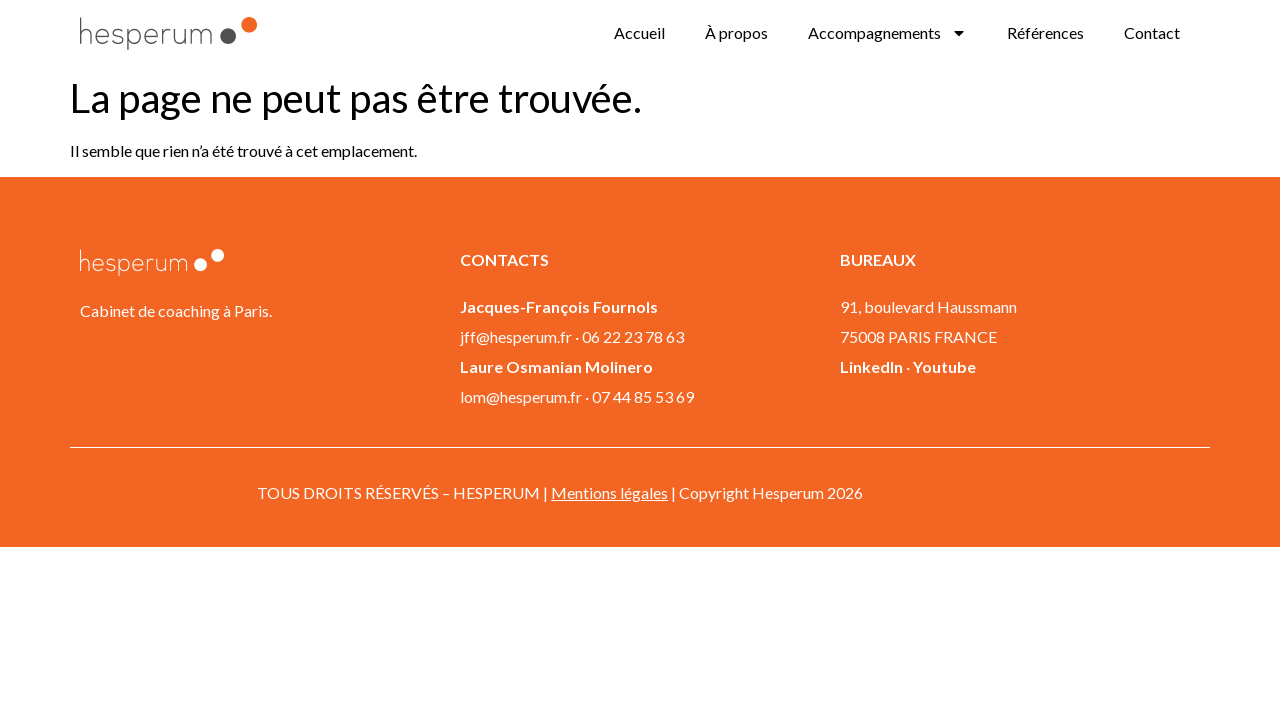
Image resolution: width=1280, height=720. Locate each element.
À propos (736, 32)
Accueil (639, 32)
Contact (1152, 32)
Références (1045, 32)
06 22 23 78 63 (633, 336)
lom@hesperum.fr (521, 396)
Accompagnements (887, 33)
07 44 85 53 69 (643, 396)
